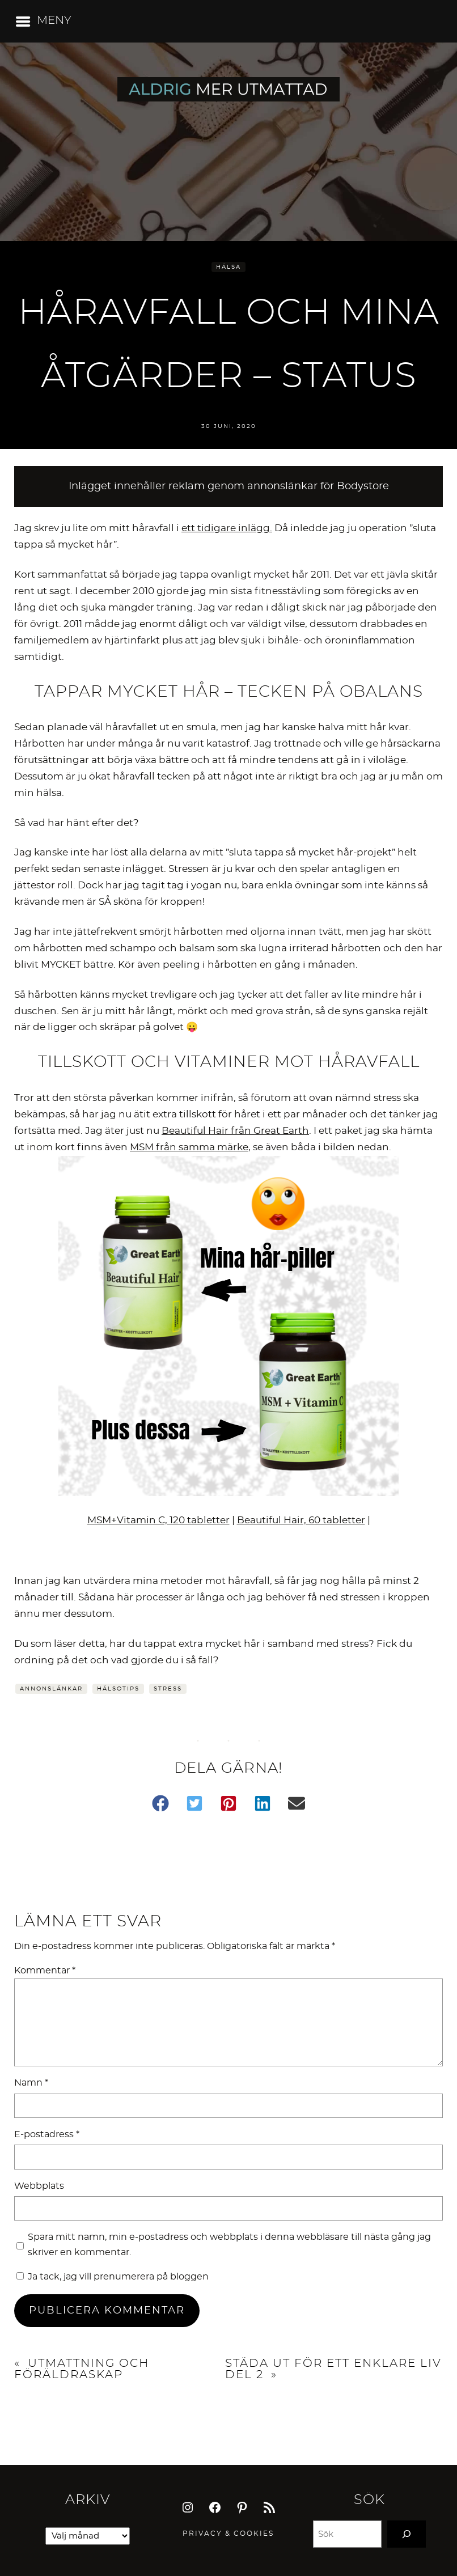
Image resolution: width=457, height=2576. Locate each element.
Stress (168, 1689)
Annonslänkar (51, 1689)
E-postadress (46, 2134)
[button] (160, 1803)
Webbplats (39, 2186)
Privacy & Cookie (226, 2533)
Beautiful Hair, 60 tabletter (301, 1520)
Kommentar (44, 1970)
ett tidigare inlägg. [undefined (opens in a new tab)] (226, 528)
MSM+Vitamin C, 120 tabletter (158, 1520)
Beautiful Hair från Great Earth (235, 1131)
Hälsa (228, 267)
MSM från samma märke (189, 1147)
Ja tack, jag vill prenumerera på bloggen (112, 2276)
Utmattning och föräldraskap (81, 2369)
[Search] (406, 2534)
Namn (31, 2082)
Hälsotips (118, 1689)
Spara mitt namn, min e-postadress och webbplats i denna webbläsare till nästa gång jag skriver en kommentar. (229, 2244)
